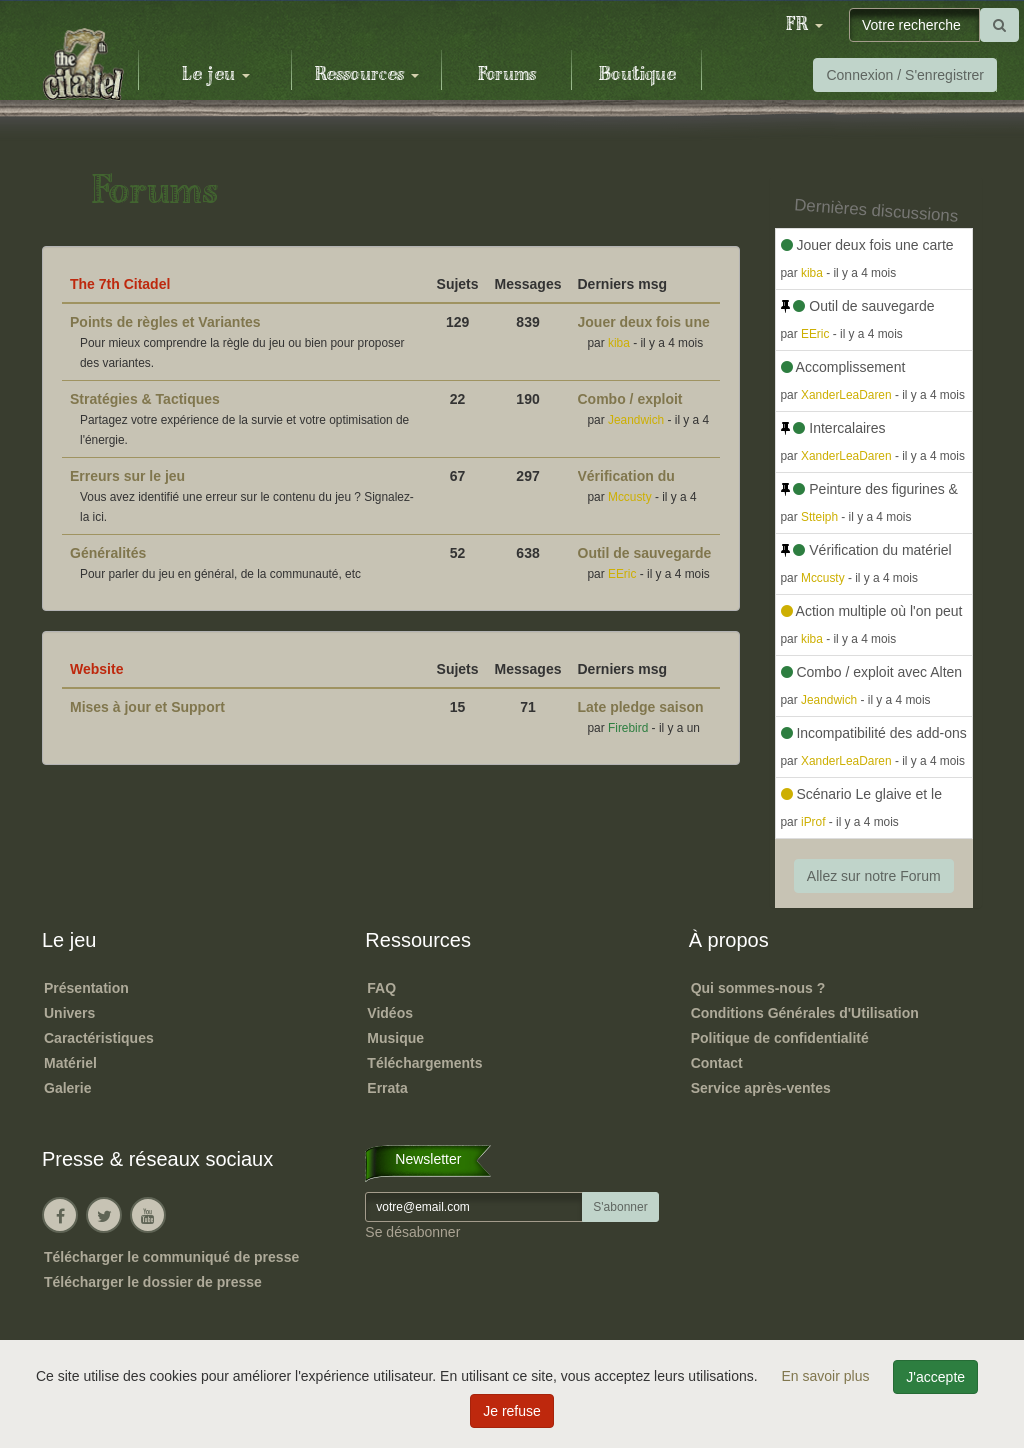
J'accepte (935, 1377)
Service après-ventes (761, 1088)
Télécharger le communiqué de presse (171, 1257)
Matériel (70, 1063)
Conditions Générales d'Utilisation (805, 1013)
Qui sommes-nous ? (758, 988)
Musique (395, 1038)
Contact (717, 1063)
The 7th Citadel (120, 284)
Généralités (108, 553)
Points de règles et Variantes (165, 322)
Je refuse (512, 1411)
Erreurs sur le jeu (127, 476)
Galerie (67, 1088)
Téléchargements (424, 1063)
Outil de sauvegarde (645, 553)
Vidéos (390, 1013)
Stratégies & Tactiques (145, 399)
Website (96, 669)
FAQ (381, 988)
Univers (69, 1013)
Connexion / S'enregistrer (905, 75)
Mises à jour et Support (147, 707)
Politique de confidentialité (780, 1038)
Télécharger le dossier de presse (153, 1282)
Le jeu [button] (216, 75)
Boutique (637, 75)
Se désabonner (412, 1232)
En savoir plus (828, 1376)
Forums (507, 75)
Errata (387, 1088)
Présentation (86, 988)
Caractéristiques (99, 1038)
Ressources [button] (367, 75)
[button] (804, 25)
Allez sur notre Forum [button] (874, 876)
